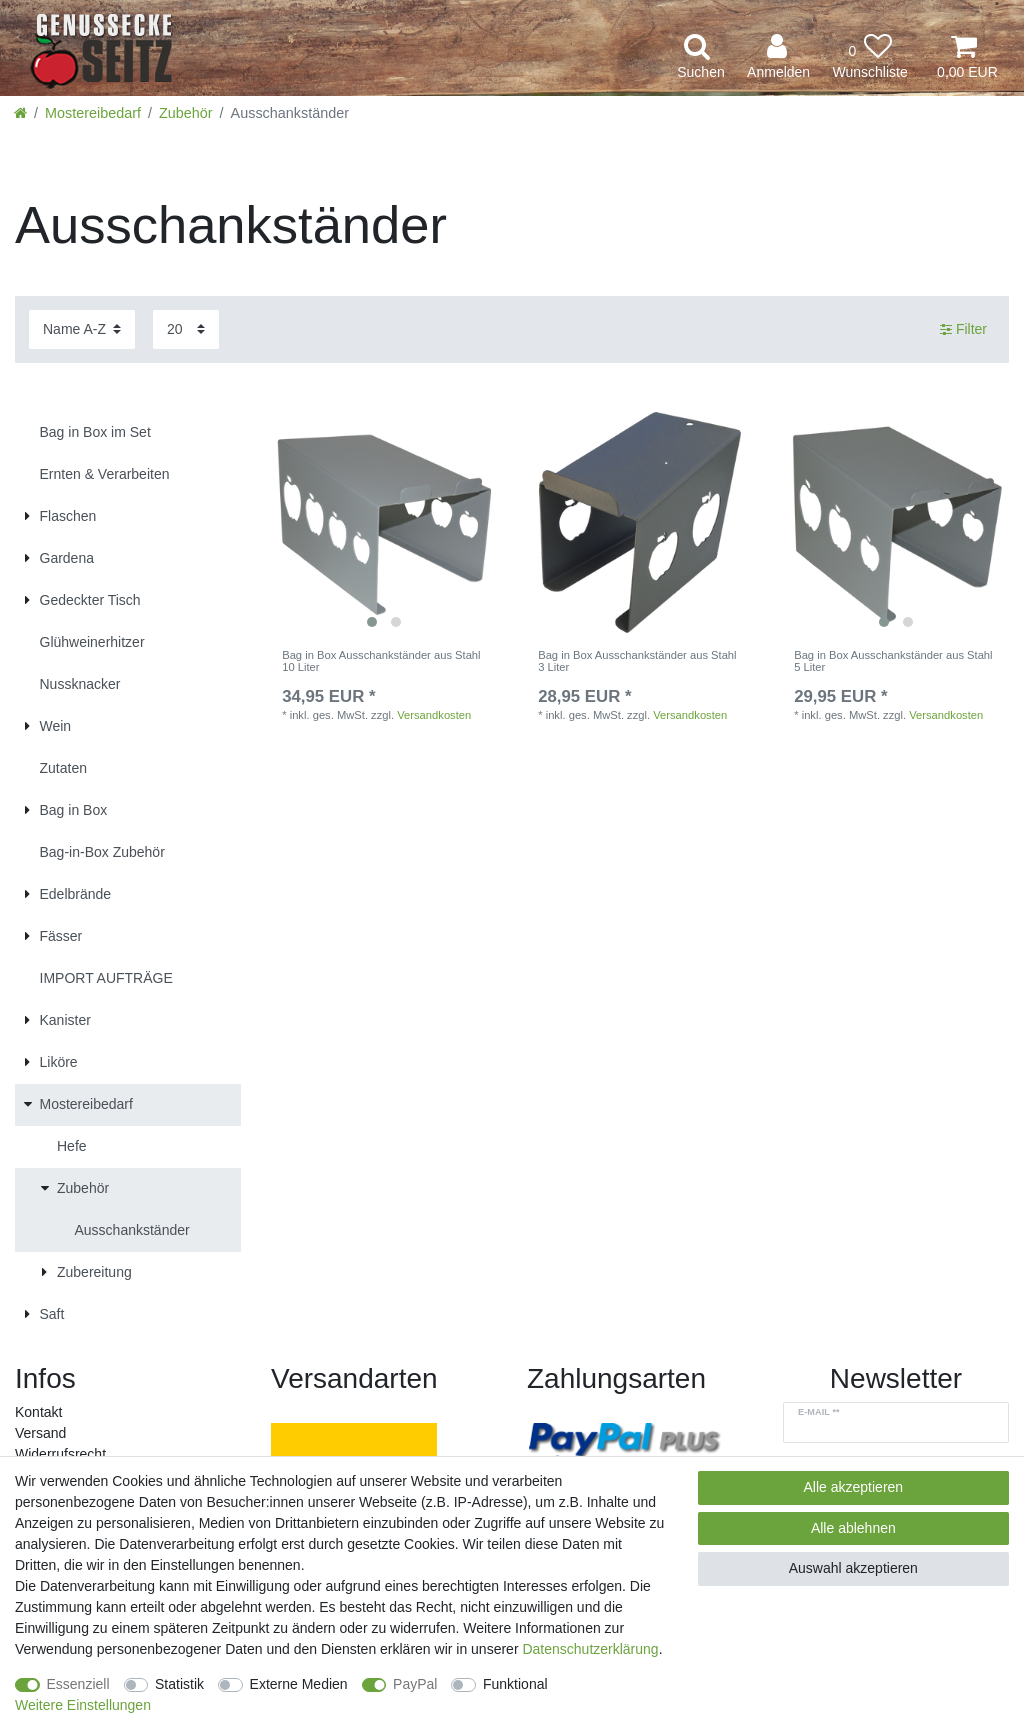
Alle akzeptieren (854, 1487)
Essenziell (78, 1684)
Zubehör (186, 113)
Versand (40, 1433)
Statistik (179, 1684)
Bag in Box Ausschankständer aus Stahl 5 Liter (893, 661)
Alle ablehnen (853, 1528)
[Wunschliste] (870, 57)
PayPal (415, 1684)
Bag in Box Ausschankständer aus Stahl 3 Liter (637, 661)
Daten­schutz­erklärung (590, 1649)
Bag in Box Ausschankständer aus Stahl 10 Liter (381, 661)
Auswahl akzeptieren (853, 1568)
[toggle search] (701, 57)
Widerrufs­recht (60, 1454)
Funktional (515, 1684)
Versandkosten (434, 715)
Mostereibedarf (93, 113)
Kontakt (38, 1412)
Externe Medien (299, 1684)
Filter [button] (963, 330)
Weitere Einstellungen (83, 1705)
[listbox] (384, 525)
